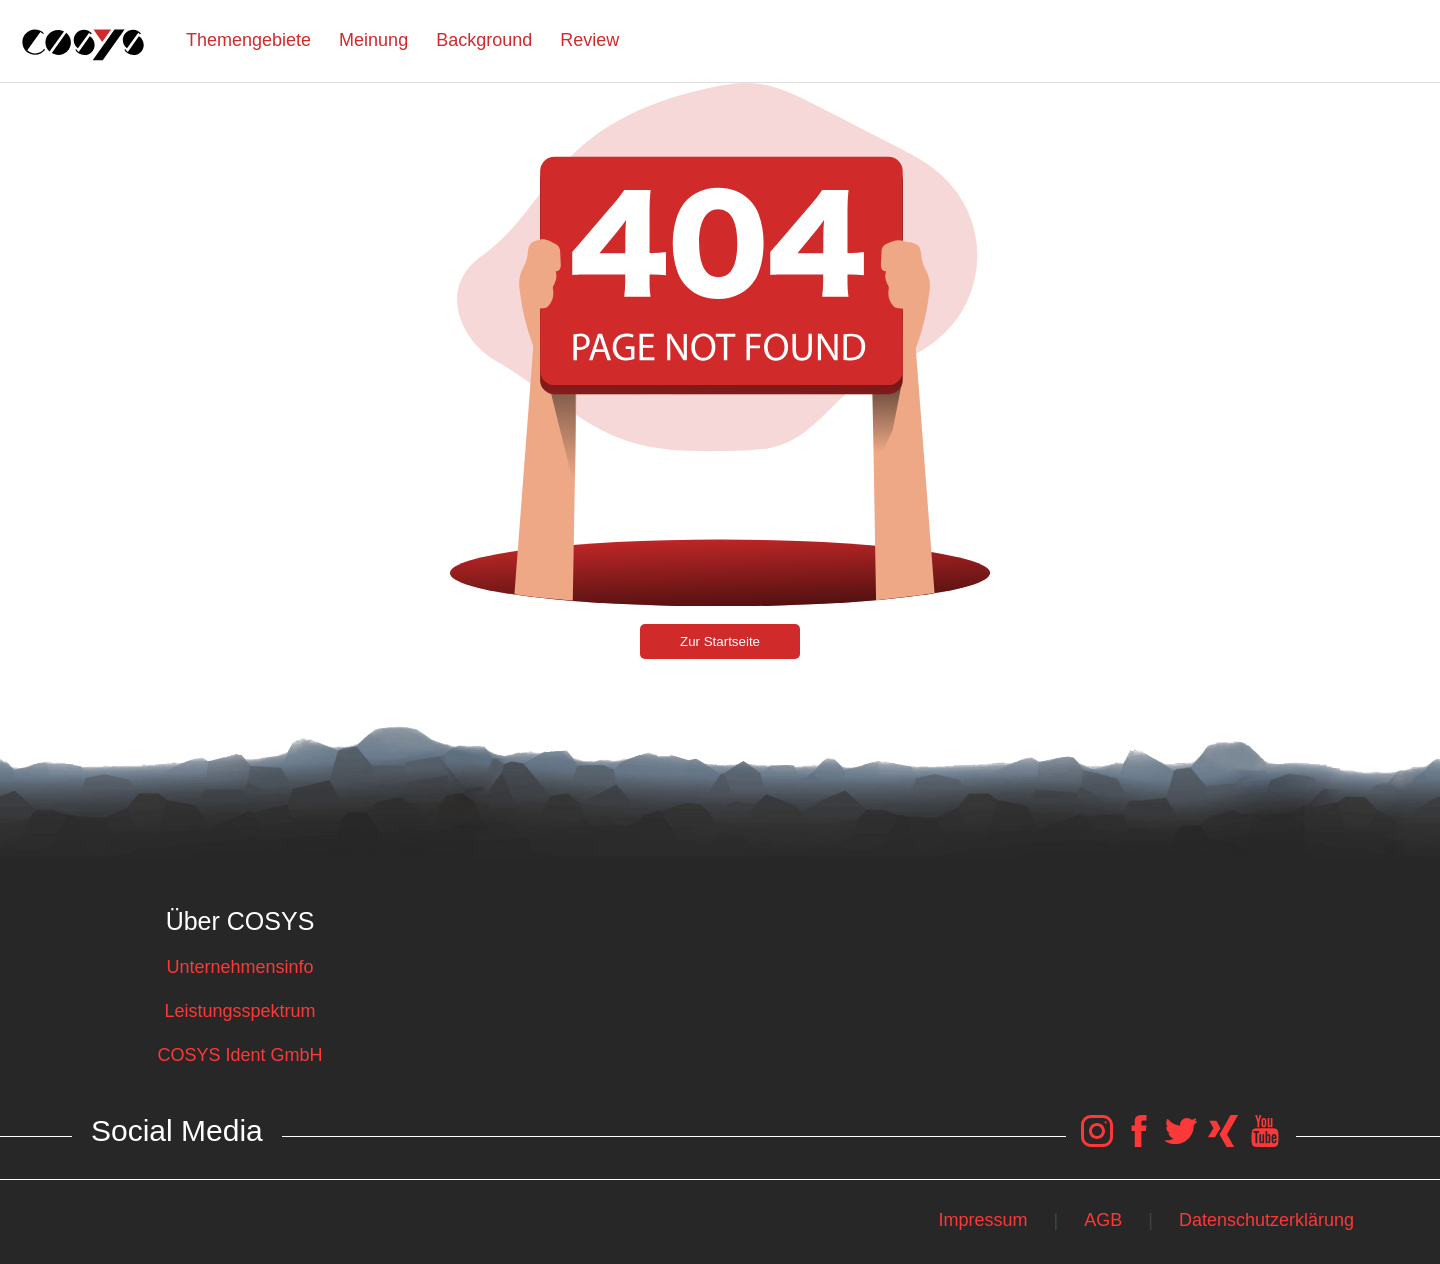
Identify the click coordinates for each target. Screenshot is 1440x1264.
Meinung (373, 40)
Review (589, 40)
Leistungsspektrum (239, 1011)
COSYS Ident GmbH (239, 1055)
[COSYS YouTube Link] (1265, 1141)
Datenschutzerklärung (1266, 1220)
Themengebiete (248, 40)
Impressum (982, 1220)
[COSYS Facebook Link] (1139, 1141)
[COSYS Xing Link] (1223, 1141)
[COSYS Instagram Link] (1097, 1141)
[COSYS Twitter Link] (1181, 1141)
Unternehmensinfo (239, 967)
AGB (1103, 1220)
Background (484, 40)
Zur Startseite (720, 641)
